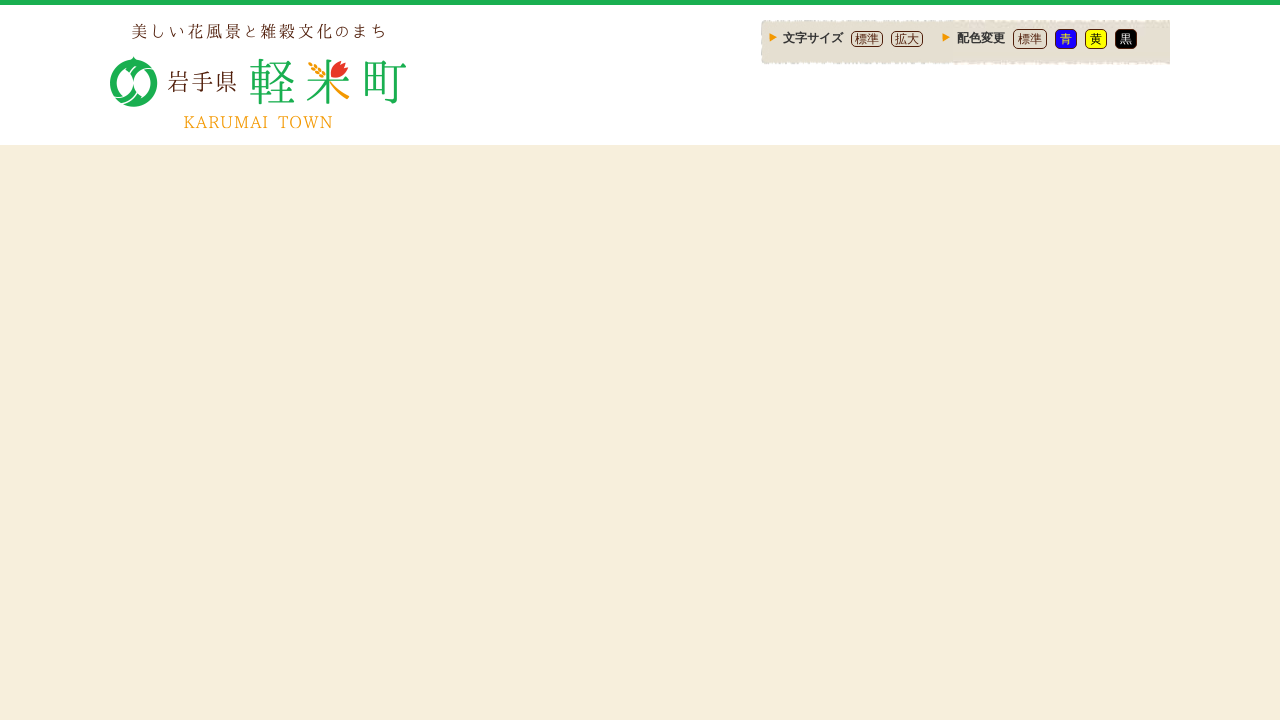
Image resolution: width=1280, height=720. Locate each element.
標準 (867, 39)
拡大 (907, 39)
